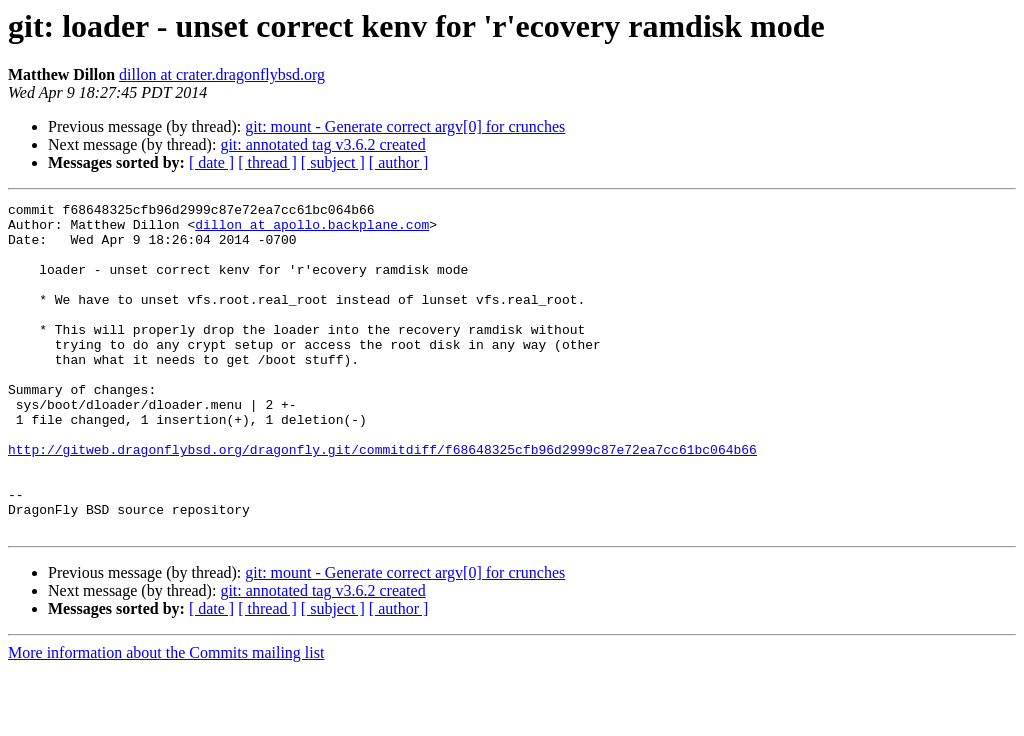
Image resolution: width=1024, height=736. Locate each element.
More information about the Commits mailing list (166, 718)
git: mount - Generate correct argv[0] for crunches (405, 126)
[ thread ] (267, 162)
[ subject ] (333, 162)
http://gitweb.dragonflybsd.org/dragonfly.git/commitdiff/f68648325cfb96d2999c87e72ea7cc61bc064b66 (382, 500)
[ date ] (211, 162)
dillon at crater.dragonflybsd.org (222, 74)
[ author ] (399, 162)
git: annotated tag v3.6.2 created (322, 144)
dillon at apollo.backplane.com (312, 230)
